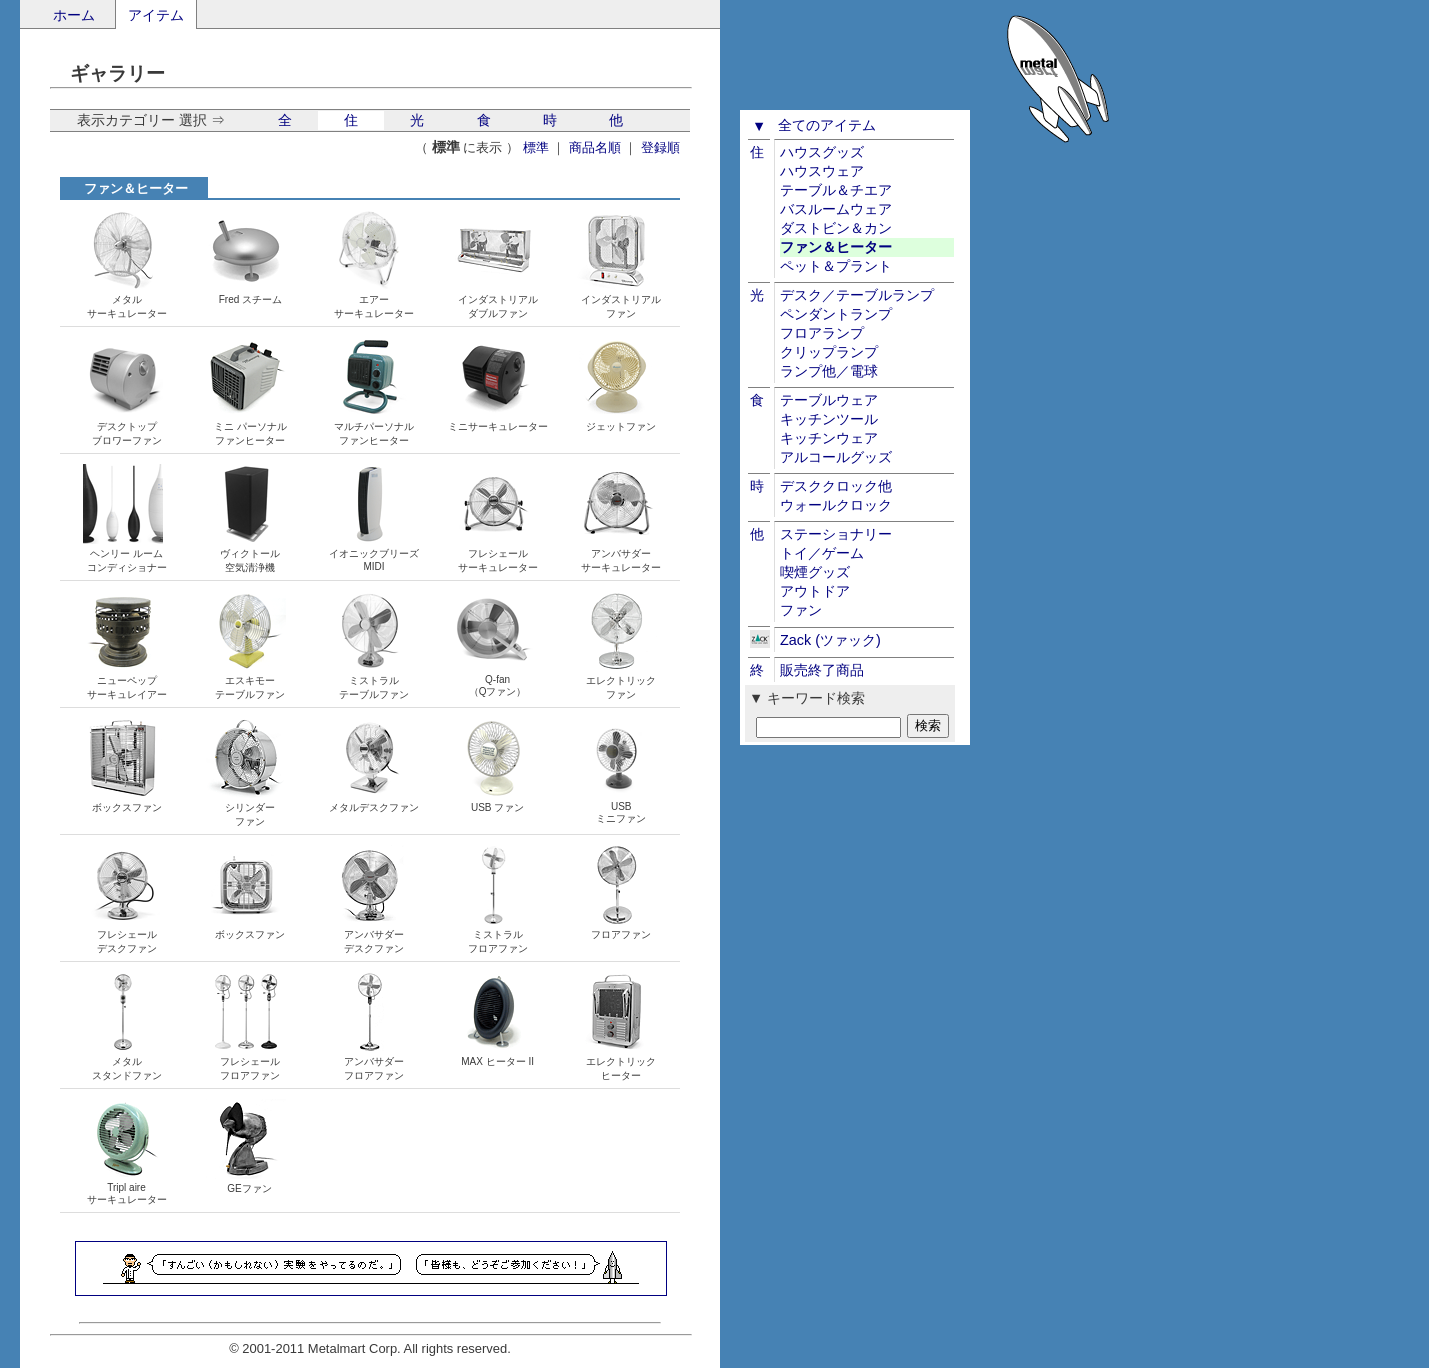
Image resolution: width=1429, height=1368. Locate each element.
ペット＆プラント (836, 266)
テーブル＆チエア (836, 190)
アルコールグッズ (836, 457)
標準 (536, 147)
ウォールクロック (836, 505)
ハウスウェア (822, 171)
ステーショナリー (836, 534)
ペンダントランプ (836, 314)
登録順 (660, 147)
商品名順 (595, 147)
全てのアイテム (827, 125)
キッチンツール (829, 419)
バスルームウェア (836, 209)
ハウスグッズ (822, 152)
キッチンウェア (829, 438)
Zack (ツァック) (830, 640)
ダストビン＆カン (836, 228)
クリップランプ (829, 352)
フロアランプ (822, 333)
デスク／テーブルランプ (857, 295)
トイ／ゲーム (822, 553)
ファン (801, 610)
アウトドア (815, 591)
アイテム (156, 15)
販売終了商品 (822, 670)
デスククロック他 (836, 486)
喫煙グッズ (815, 572)
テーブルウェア (829, 400)
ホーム (74, 15)
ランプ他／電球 (829, 371)
